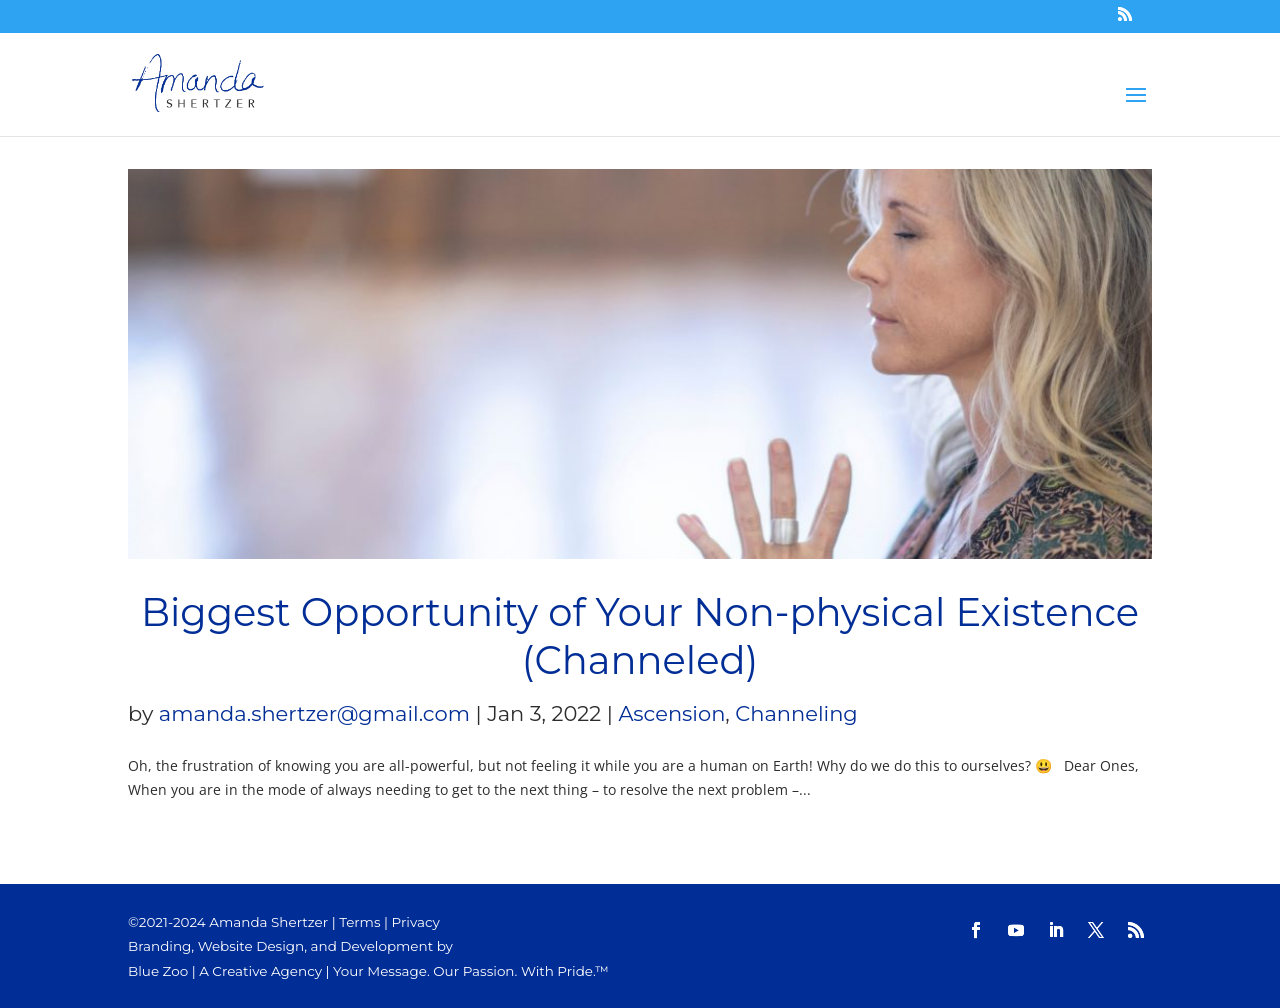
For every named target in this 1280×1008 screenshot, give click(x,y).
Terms (359, 922)
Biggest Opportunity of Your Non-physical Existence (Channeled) (640, 636)
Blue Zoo (158, 971)
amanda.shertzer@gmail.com (314, 713)
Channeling (796, 713)
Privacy (416, 922)
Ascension (671, 713)
